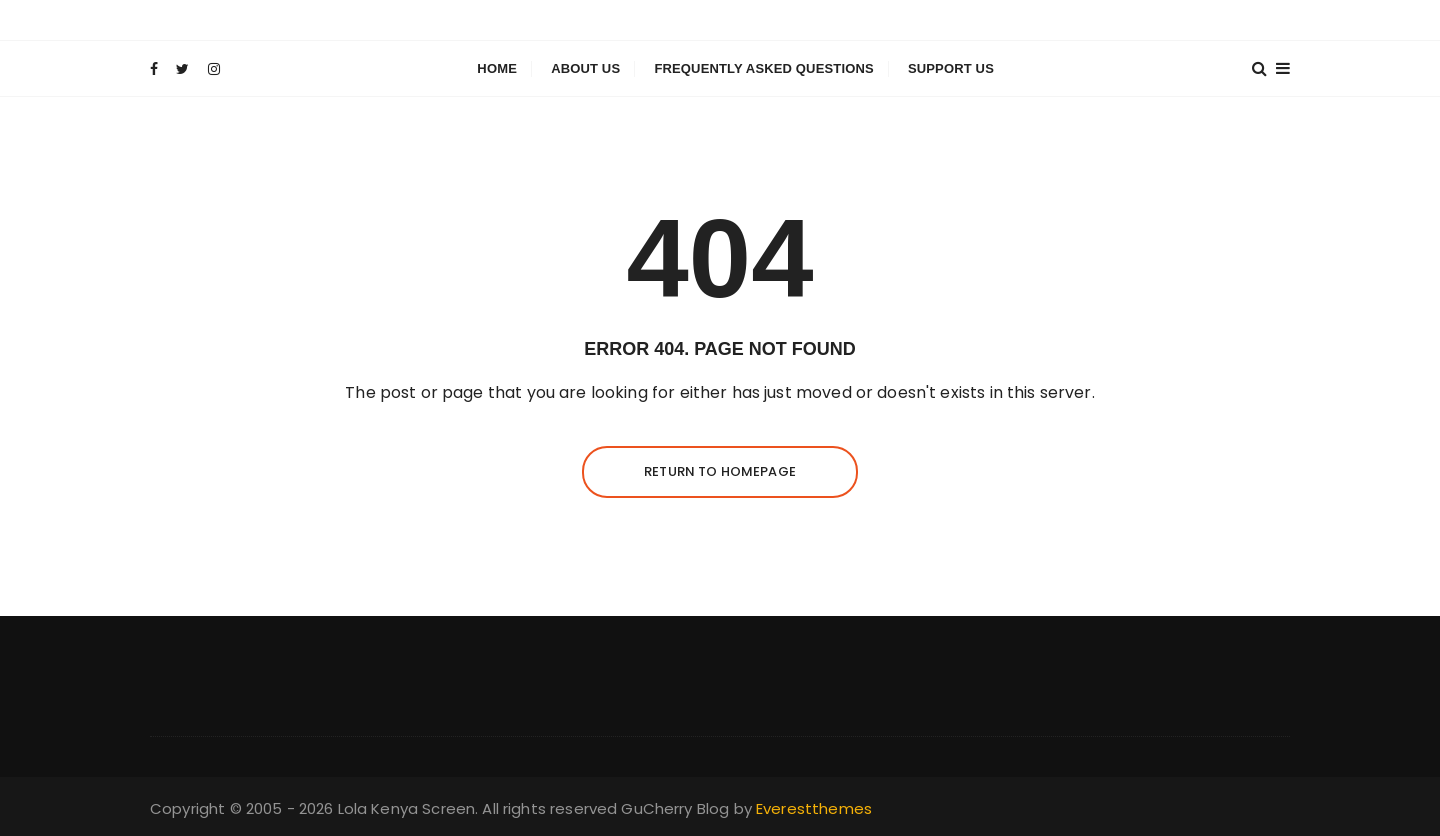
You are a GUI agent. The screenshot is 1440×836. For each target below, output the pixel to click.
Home (497, 68)
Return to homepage (720, 471)
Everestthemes (814, 808)
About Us (585, 68)
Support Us (951, 68)
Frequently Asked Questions (763, 68)
